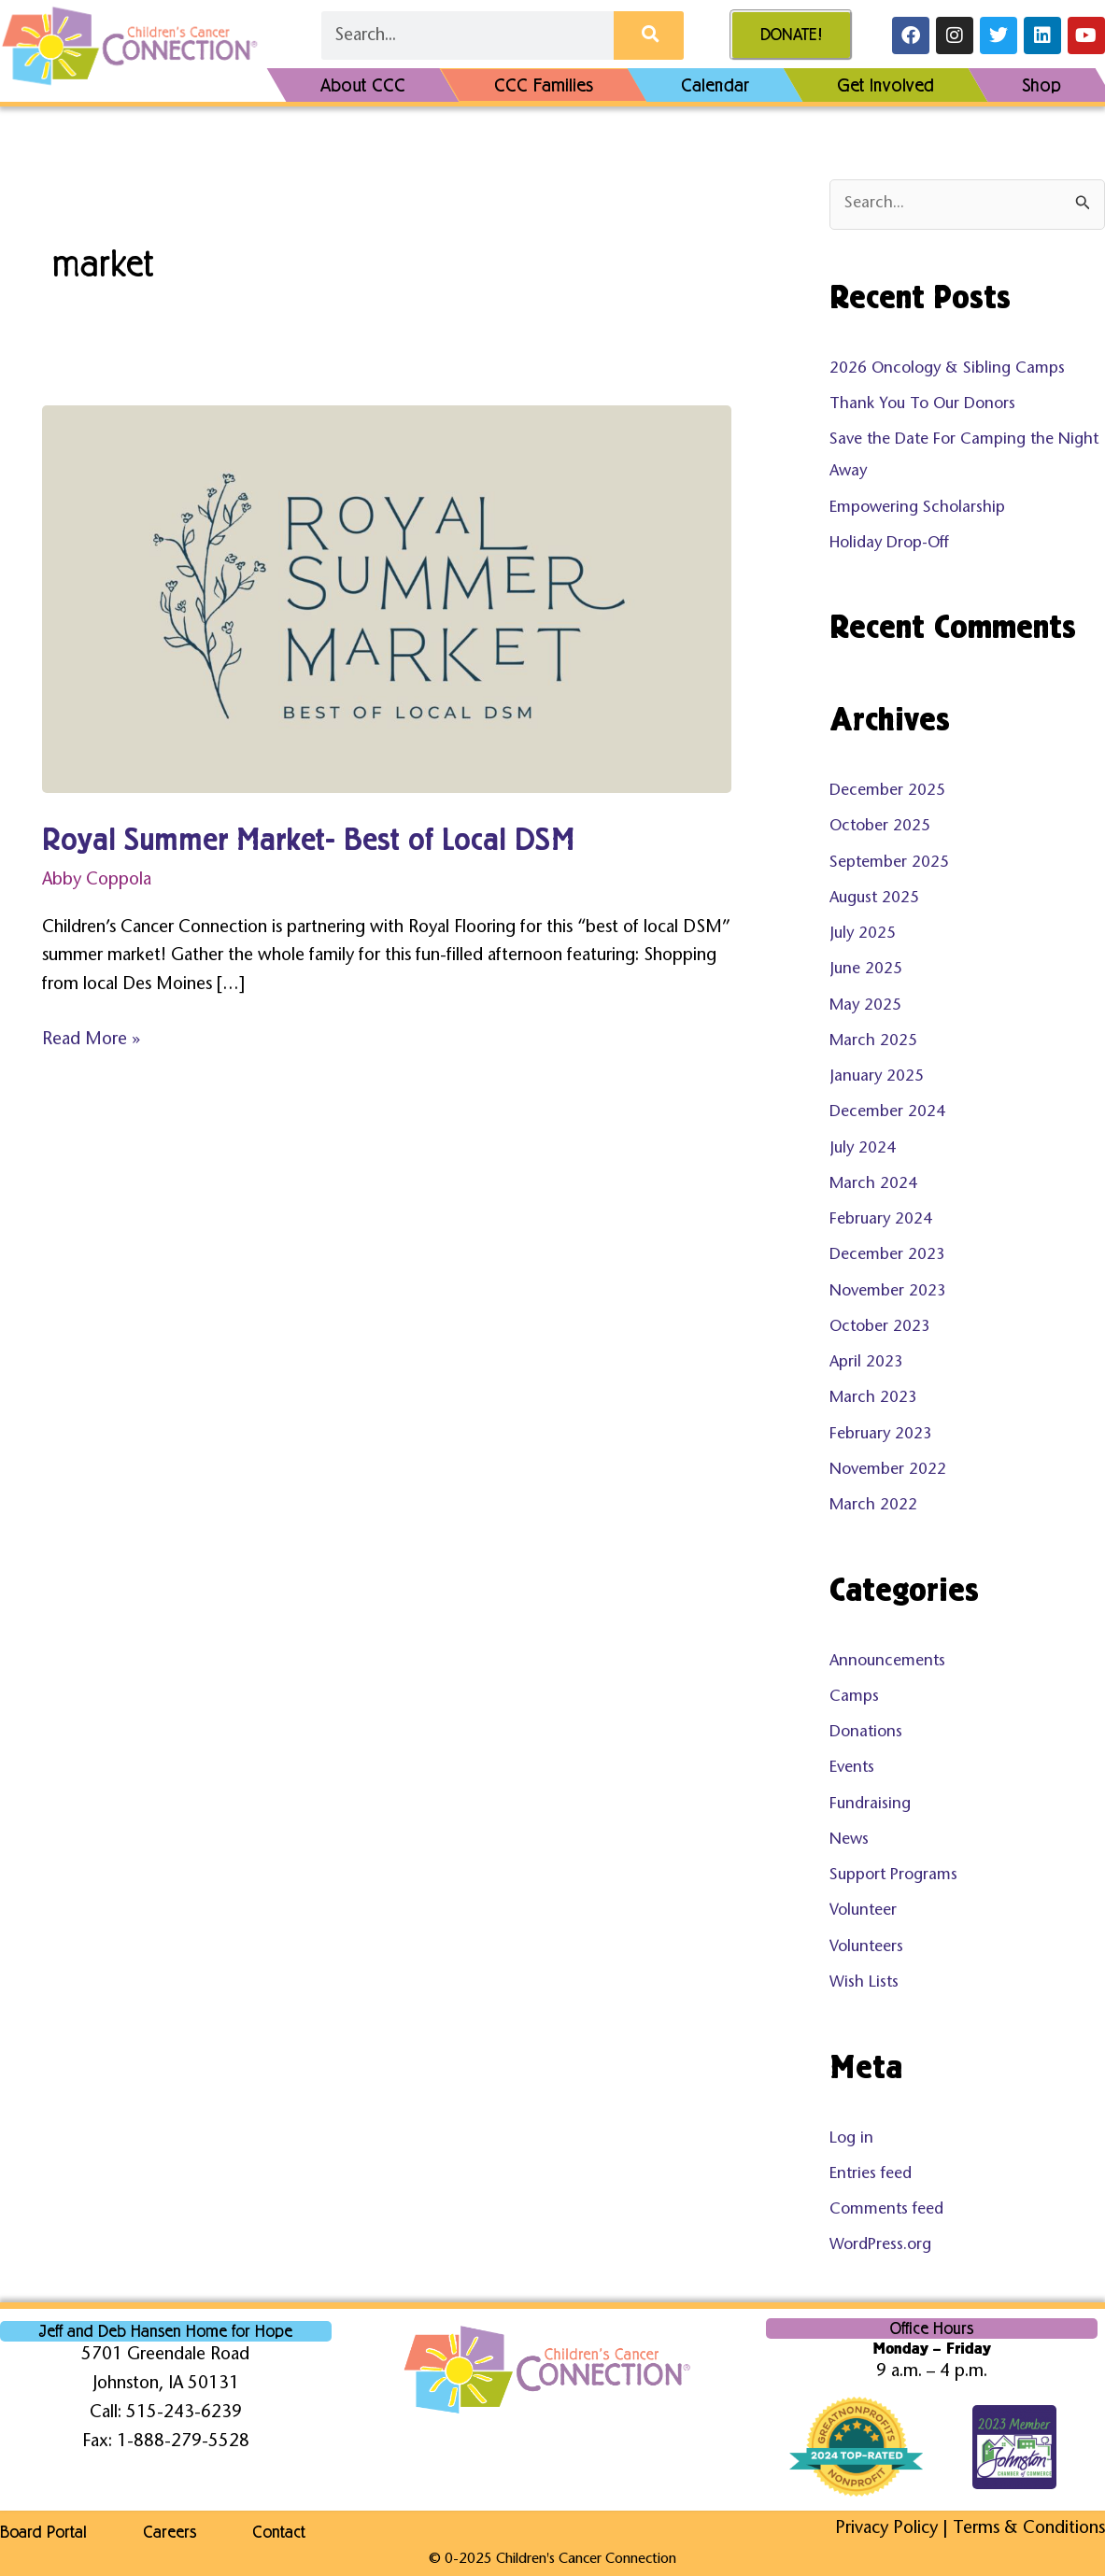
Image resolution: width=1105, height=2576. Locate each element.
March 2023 (873, 1399)
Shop (1041, 85)
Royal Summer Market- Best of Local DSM (308, 839)
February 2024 (880, 1220)
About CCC (362, 85)
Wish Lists (864, 1983)
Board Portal (43, 2532)
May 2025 (865, 1006)
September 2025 (889, 863)
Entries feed (870, 2175)
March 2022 (873, 1506)
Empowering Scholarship (917, 509)
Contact (278, 2532)
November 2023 (887, 1292)
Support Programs (893, 1876)
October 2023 (879, 1328)
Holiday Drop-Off (889, 544)
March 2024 (873, 1185)
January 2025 (876, 1077)
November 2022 (887, 1471)
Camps (854, 1698)
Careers (169, 2532)
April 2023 (866, 1363)
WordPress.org (880, 2246)
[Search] (649, 35)
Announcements (887, 1662)
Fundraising (870, 1805)
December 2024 (887, 1113)
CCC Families (543, 85)
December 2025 (887, 792)
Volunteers (866, 1948)
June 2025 (865, 970)
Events (851, 1768)
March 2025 (873, 1042)
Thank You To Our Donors (922, 405)
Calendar (715, 85)
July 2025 (862, 934)
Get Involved (885, 85)
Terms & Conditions (1029, 2529)
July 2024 (862, 1149)
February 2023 (880, 1435)
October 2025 (879, 827)
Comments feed (886, 2210)
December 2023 (887, 1256)
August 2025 (874, 899)
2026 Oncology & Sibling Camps (947, 369)
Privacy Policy (886, 2529)
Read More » (91, 1037)
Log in (851, 2139)
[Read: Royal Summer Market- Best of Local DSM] (386, 599)
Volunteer (863, 1911)
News (849, 1840)
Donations (865, 1733)
